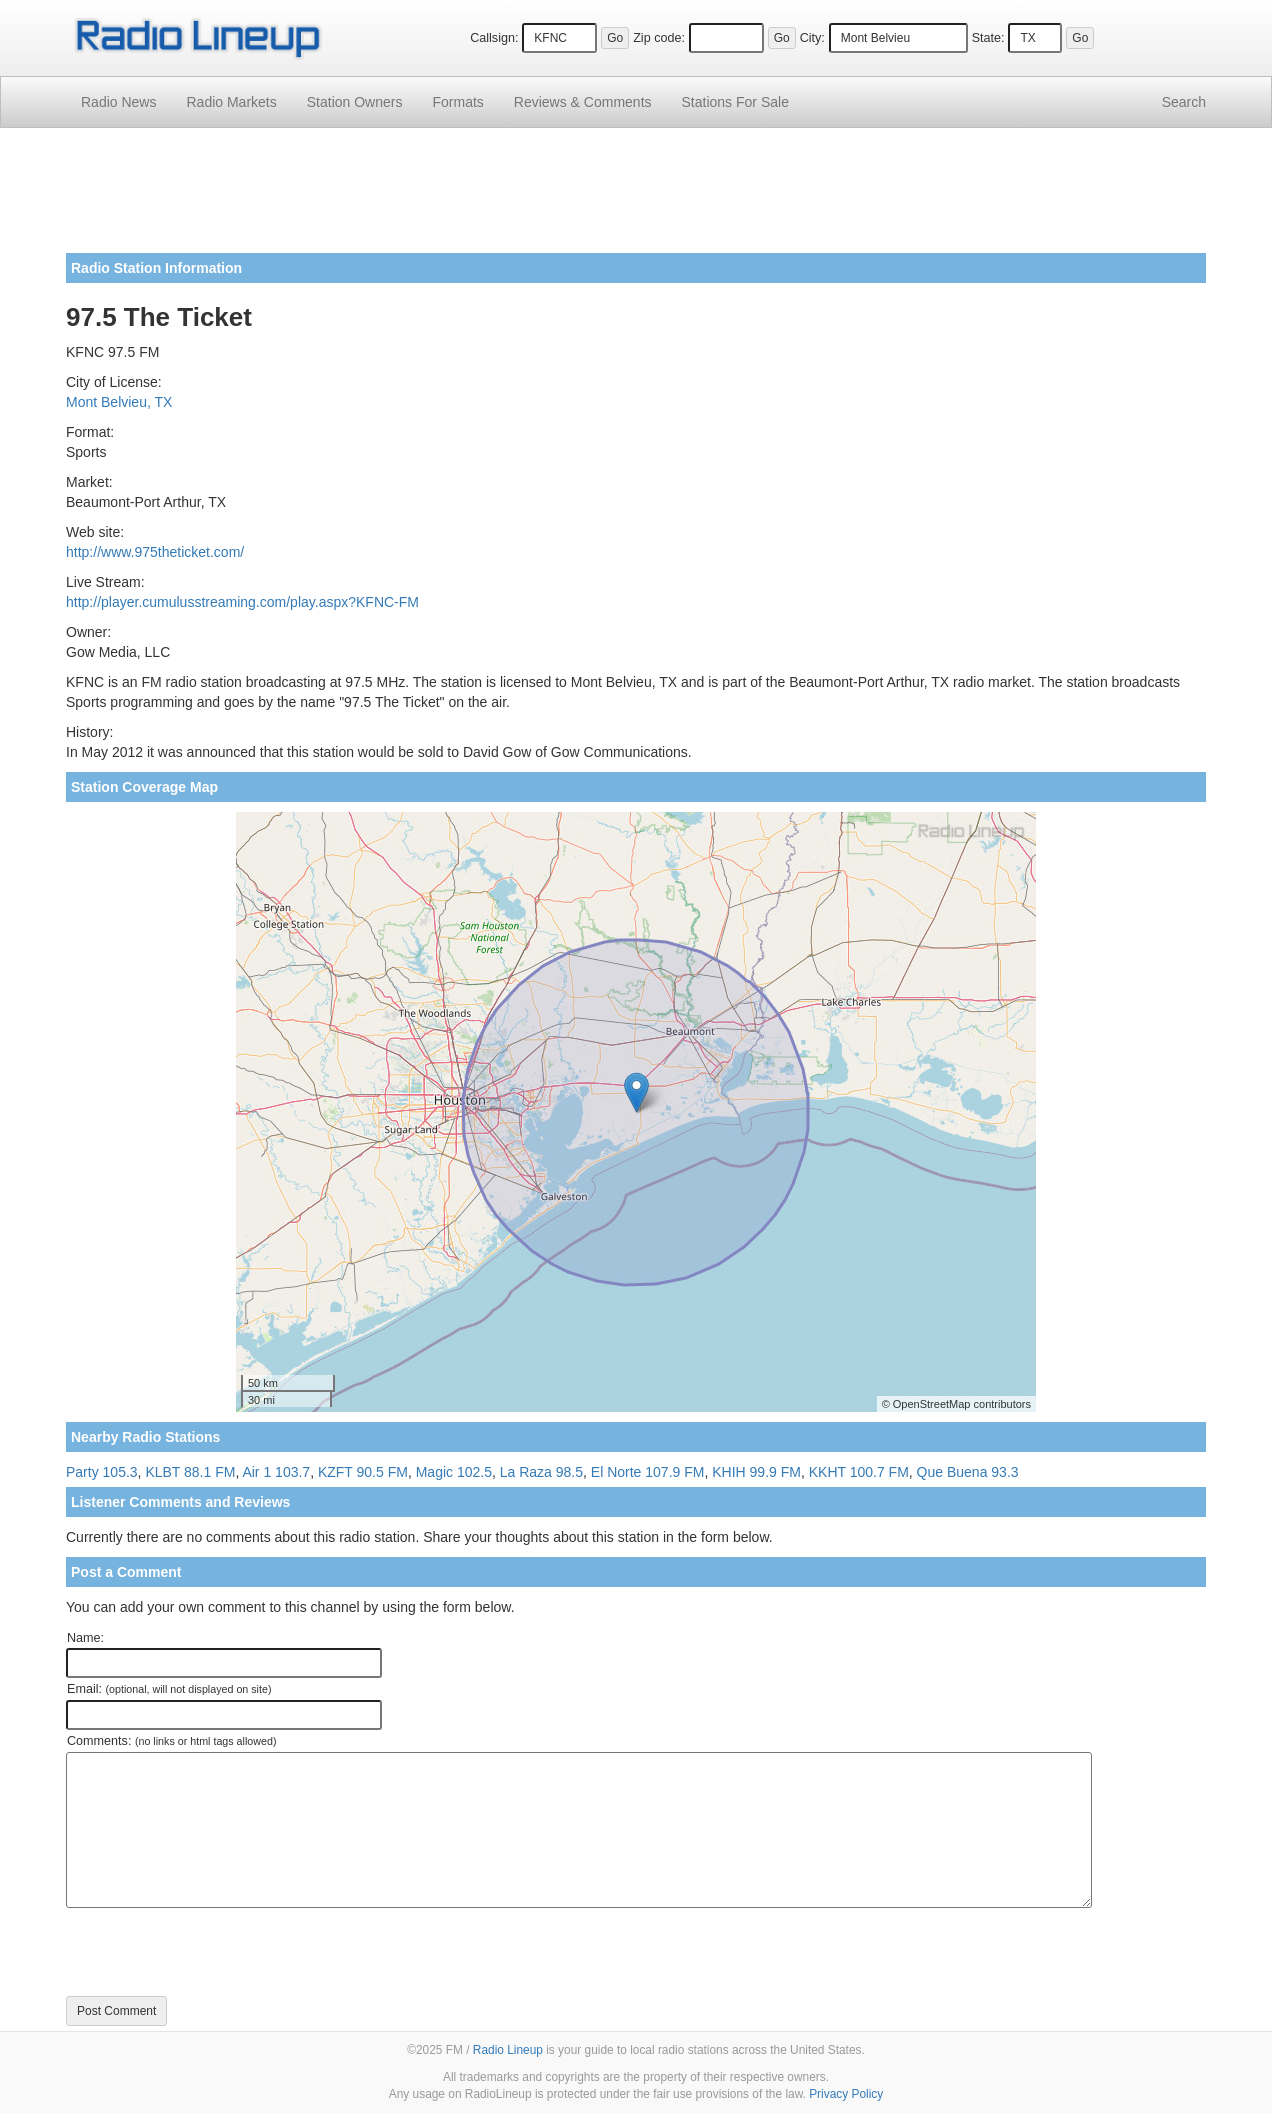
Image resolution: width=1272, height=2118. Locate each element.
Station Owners (355, 102)
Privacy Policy (846, 2094)
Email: (169, 1689)
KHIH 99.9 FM (756, 1472)
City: (812, 38)
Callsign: (494, 38)
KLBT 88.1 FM (190, 1472)
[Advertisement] (636, 198)
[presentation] (218, 1952)
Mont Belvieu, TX (119, 402)
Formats (457, 102)
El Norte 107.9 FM (648, 1472)
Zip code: (659, 38)
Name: (85, 1638)
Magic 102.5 (454, 1472)
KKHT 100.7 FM (859, 1472)
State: (988, 38)
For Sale (735, 102)
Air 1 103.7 (276, 1472)
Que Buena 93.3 (968, 1472)
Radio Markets (231, 102)
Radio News (118, 102)
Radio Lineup (508, 2050)
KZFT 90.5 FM (363, 1472)
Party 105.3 (102, 1472)
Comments (583, 102)
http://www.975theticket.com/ (155, 552)
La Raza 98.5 (541, 1472)
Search (1184, 102)
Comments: (171, 1741)
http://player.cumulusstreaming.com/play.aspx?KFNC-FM (242, 602)
